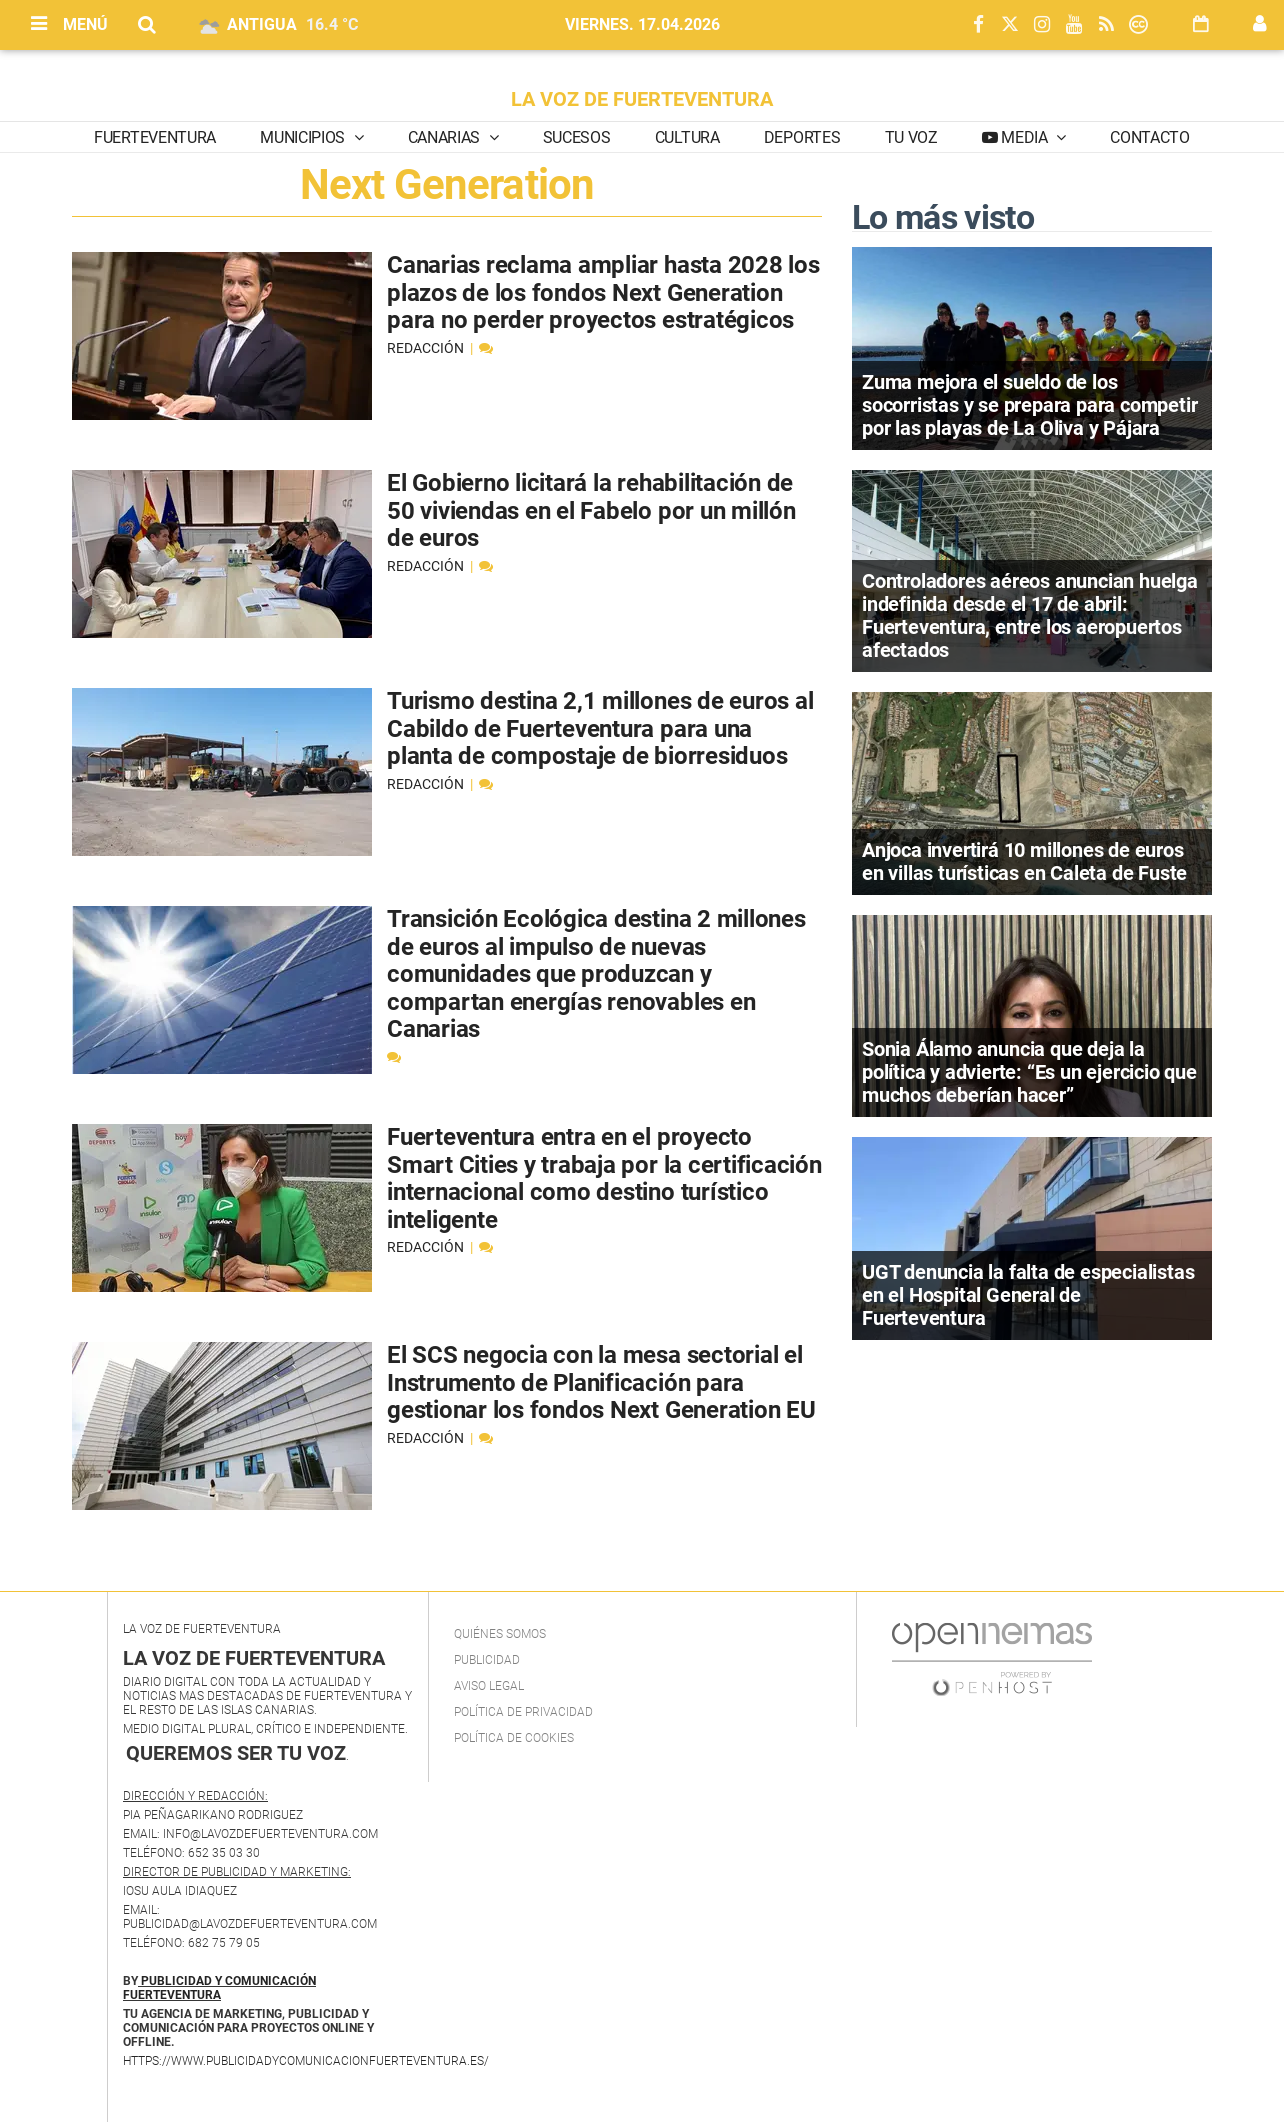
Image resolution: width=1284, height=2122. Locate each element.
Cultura (687, 137)
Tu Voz (911, 137)
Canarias (446, 137)
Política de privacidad (523, 1712)
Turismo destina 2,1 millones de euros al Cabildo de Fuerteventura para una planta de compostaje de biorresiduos (600, 728)
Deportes (802, 137)
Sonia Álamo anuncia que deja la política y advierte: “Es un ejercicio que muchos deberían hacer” (1029, 1072)
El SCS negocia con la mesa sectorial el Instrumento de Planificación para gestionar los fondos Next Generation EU (601, 1382)
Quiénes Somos (500, 1634)
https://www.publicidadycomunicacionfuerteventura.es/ (306, 2061)
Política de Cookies (514, 1738)
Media (1025, 137)
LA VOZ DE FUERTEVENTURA (642, 99)
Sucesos (577, 137)
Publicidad (487, 1660)
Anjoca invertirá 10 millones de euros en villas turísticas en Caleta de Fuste (1024, 861)
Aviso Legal (489, 1686)
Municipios (304, 137)
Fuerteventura (155, 137)
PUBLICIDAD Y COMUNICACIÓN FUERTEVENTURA (219, 1988)
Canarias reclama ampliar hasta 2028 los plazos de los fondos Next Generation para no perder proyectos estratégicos (603, 292)
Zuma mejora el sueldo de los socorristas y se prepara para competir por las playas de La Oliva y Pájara (1029, 405)
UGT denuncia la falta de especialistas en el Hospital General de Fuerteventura (1028, 1295)
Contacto (1149, 137)
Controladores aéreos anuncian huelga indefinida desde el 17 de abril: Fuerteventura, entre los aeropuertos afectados (1030, 615)
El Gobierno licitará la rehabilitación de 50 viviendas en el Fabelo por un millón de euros (591, 510)
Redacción (427, 348)
